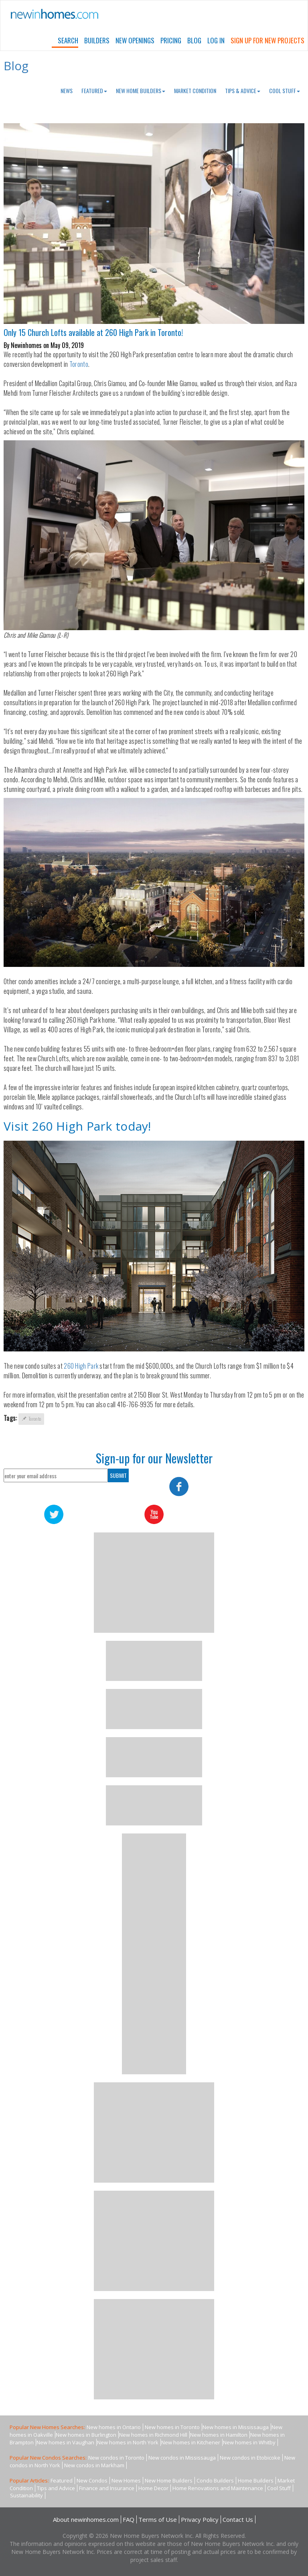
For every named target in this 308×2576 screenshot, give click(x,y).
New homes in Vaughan (65, 2442)
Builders (96, 40)
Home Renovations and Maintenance (217, 2488)
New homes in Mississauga (236, 2427)
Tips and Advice (56, 2488)
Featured (94, 90)
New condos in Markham (94, 2465)
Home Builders (256, 2480)
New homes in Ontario (114, 2427)
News (67, 90)
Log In (216, 40)
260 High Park (81, 1366)
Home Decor (153, 2488)
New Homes (126, 2480)
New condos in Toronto (116, 2457)
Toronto (78, 364)
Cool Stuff (284, 90)
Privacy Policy (200, 2519)
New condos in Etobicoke (250, 2457)
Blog (194, 40)
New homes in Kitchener (190, 2442)
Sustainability (26, 2495)
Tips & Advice (242, 90)
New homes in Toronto (172, 2427)
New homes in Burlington (86, 2434)
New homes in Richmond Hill (153, 2434)
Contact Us (238, 2519)
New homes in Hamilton (218, 2434)
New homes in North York (127, 2442)
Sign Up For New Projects (267, 40)
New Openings (135, 40)
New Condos (92, 2480)
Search (68, 40)
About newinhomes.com (86, 2519)
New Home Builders (140, 90)
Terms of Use (157, 2519)
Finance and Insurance (106, 2488)
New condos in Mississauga (182, 2457)
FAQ (128, 2519)
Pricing (170, 40)
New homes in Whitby (249, 2442)
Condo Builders (215, 2480)
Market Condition (195, 90)
